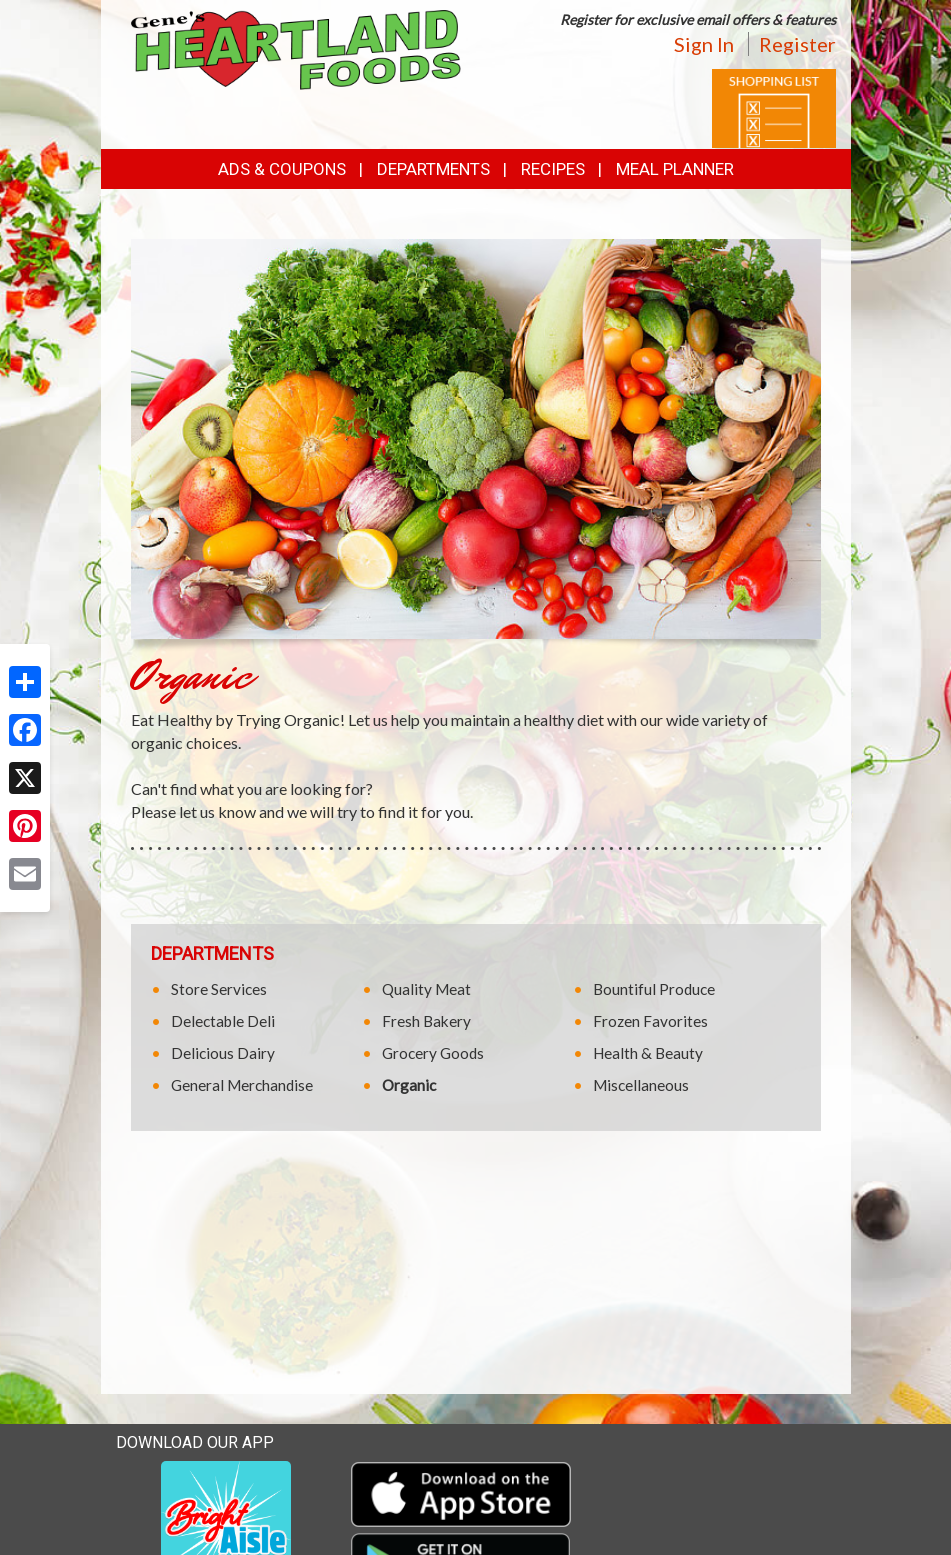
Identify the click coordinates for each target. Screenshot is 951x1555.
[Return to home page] (296, 48)
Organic (409, 1085)
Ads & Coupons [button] (282, 169)
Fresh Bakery (426, 1021)
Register (797, 44)
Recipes (553, 169)
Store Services (219, 989)
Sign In (704, 44)
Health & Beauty (648, 1053)
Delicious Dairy (223, 1053)
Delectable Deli (223, 1021)
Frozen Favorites (650, 1021)
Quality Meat (426, 989)
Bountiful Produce (654, 989)
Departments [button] (433, 169)
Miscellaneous (641, 1085)
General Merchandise (242, 1085)
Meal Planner (675, 169)
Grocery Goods (433, 1053)
